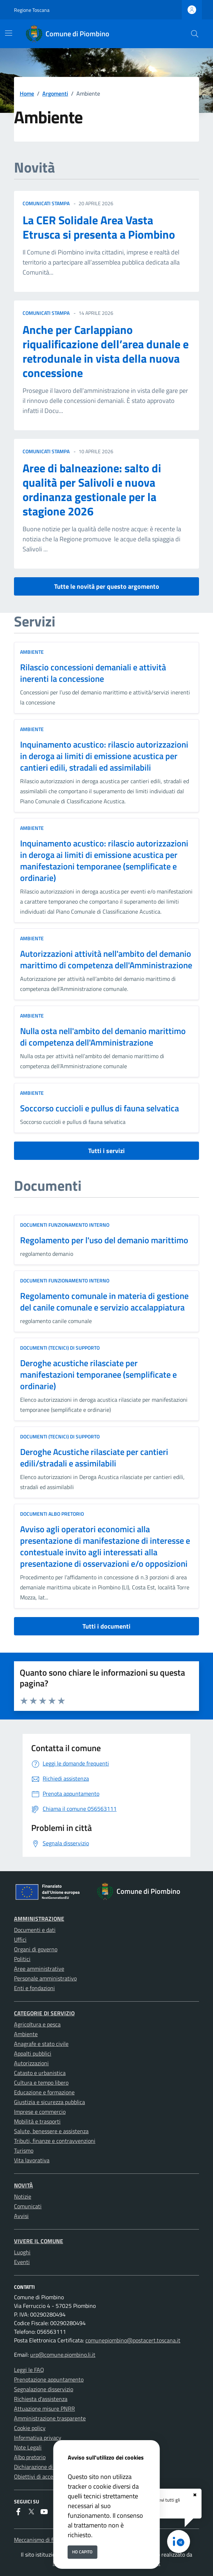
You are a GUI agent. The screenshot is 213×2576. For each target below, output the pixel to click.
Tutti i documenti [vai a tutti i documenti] (106, 1626)
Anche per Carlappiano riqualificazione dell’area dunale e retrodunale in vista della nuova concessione (106, 351)
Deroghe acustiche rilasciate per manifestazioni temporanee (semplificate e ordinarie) (98, 1374)
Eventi (22, 2262)
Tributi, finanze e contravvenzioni (54, 2140)
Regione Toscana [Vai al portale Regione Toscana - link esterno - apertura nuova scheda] (31, 10)
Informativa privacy (37, 2437)
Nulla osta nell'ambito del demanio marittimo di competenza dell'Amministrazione (103, 1036)
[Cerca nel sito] (194, 33)
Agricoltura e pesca (37, 2024)
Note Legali (28, 2447)
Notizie (22, 2196)
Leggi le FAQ (29, 2369)
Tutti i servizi (106, 1151)
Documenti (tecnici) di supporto (60, 1347)
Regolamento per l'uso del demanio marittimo (104, 1240)
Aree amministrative (39, 1968)
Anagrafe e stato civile (41, 2043)
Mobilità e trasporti (37, 2121)
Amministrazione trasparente (50, 2418)
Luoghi (22, 2252)
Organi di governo (35, 1949)
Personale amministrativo (45, 1978)
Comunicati (28, 2206)
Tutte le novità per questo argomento (106, 586)
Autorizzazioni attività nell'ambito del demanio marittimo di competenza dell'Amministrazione (106, 959)
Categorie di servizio (44, 2013)
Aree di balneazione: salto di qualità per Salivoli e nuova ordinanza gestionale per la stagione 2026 (92, 489)
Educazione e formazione (44, 2092)
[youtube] (44, 2512)
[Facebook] (18, 2512)
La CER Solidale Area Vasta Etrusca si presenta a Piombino (99, 227)
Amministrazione (39, 1918)
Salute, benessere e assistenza (51, 2131)
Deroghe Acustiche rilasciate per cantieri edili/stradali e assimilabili (94, 1457)
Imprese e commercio (40, 2111)
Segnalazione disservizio (43, 2389)
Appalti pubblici (32, 2053)
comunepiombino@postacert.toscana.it (132, 2340)
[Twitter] (31, 2512)
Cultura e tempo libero (41, 2082)
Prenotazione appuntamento (49, 2379)
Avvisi (21, 2216)
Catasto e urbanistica (40, 2072)
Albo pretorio (30, 2457)
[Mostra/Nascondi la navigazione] (8, 33)
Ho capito (82, 2551)
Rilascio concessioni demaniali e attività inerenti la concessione (93, 673)
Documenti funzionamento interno (64, 1225)
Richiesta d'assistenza (40, 2398)
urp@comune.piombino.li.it (62, 2354)
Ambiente (32, 652)
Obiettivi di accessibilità (43, 2476)
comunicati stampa (46, 203)
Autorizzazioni (31, 2063)
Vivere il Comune (38, 2241)
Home (27, 93)
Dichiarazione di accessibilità (49, 2466)
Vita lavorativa (31, 2160)
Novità (23, 2185)
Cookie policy (30, 2428)
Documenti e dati (35, 1929)
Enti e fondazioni (34, 1988)
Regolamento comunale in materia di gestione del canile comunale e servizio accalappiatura (104, 1301)
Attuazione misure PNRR (44, 2408)
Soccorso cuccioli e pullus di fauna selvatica (99, 1108)
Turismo (23, 2150)
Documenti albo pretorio (52, 1513)
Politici (22, 1959)
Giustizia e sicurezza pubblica (49, 2102)
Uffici (20, 1939)
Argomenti (55, 93)
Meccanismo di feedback (43, 2539)
